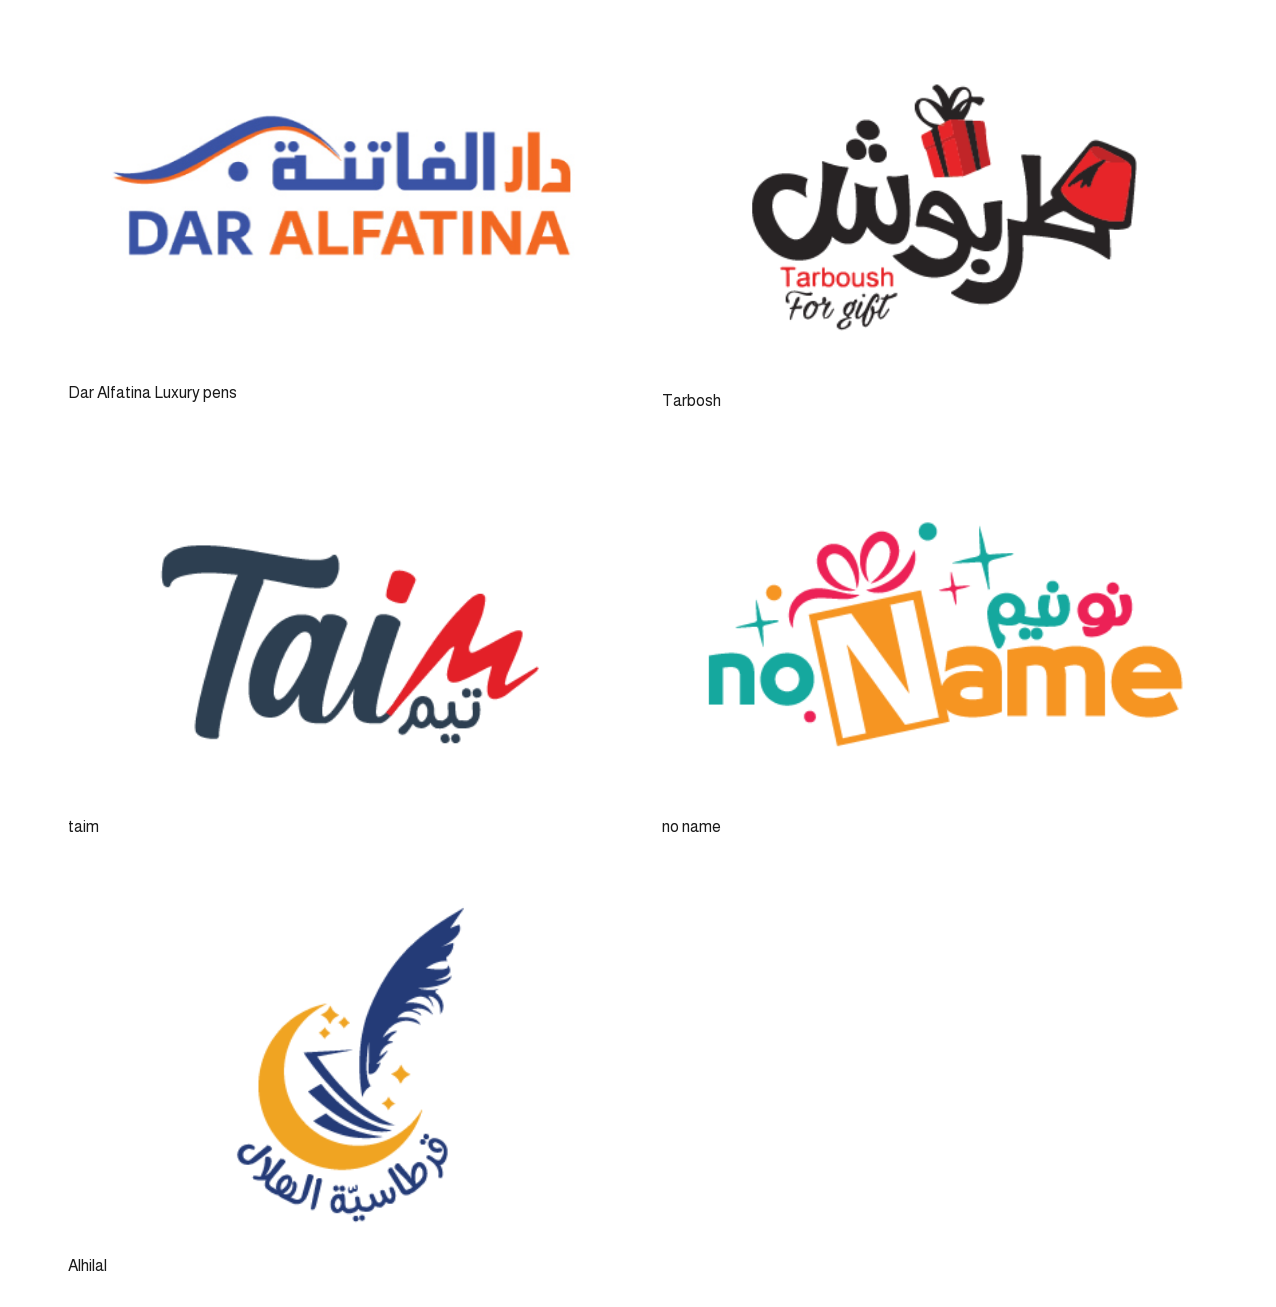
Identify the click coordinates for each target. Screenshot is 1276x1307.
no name (691, 826)
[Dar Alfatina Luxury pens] (341, 45)
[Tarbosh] (935, 45)
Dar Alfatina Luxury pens (152, 392)
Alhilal (87, 1265)
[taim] (341, 471)
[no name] (935, 471)
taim (83, 826)
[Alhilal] (341, 897)
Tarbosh (691, 400)
